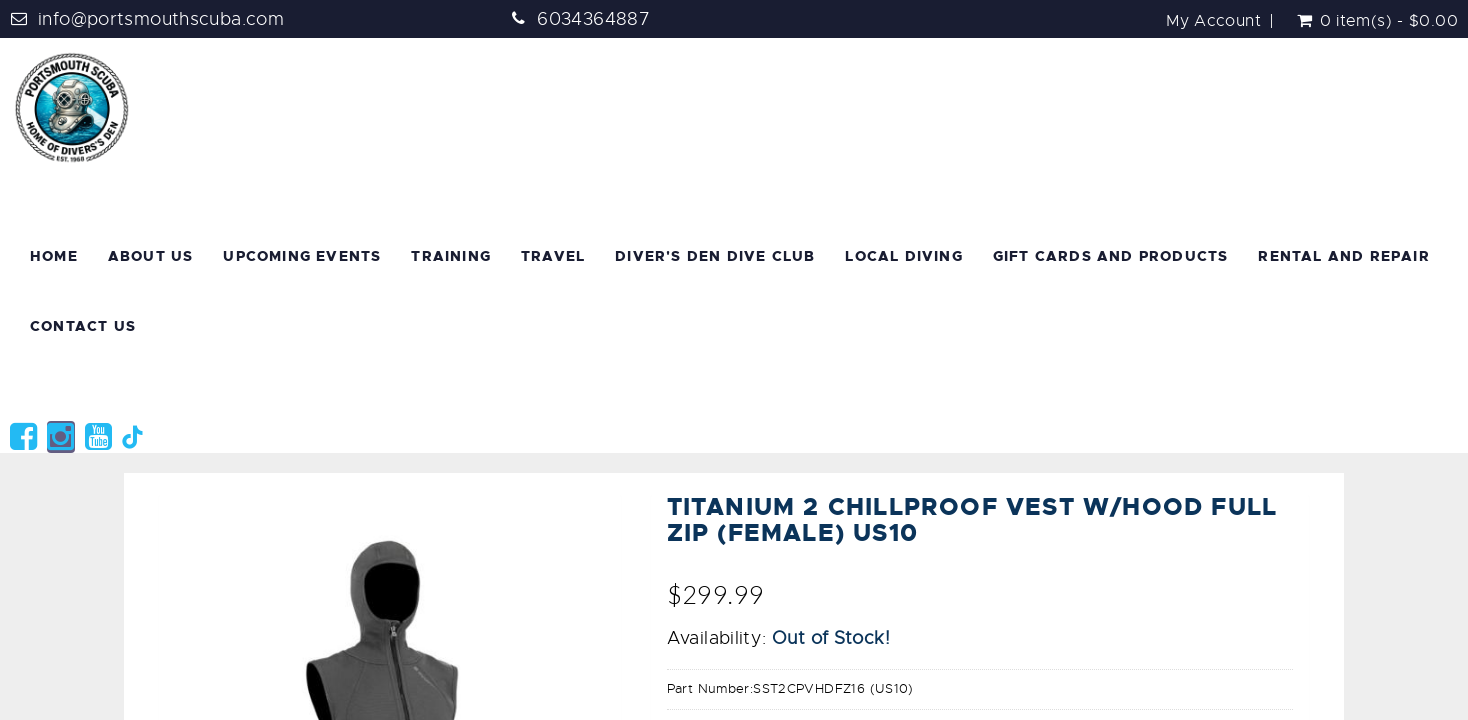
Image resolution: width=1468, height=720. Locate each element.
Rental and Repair (1343, 256)
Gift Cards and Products (1111, 256)
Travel (553, 256)
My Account (1213, 21)
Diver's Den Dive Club (715, 256)
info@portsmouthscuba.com (161, 19)
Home (54, 256)
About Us (151, 256)
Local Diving (903, 256)
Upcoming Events (302, 256)
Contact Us (83, 326)
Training (451, 256)
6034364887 (593, 19)
